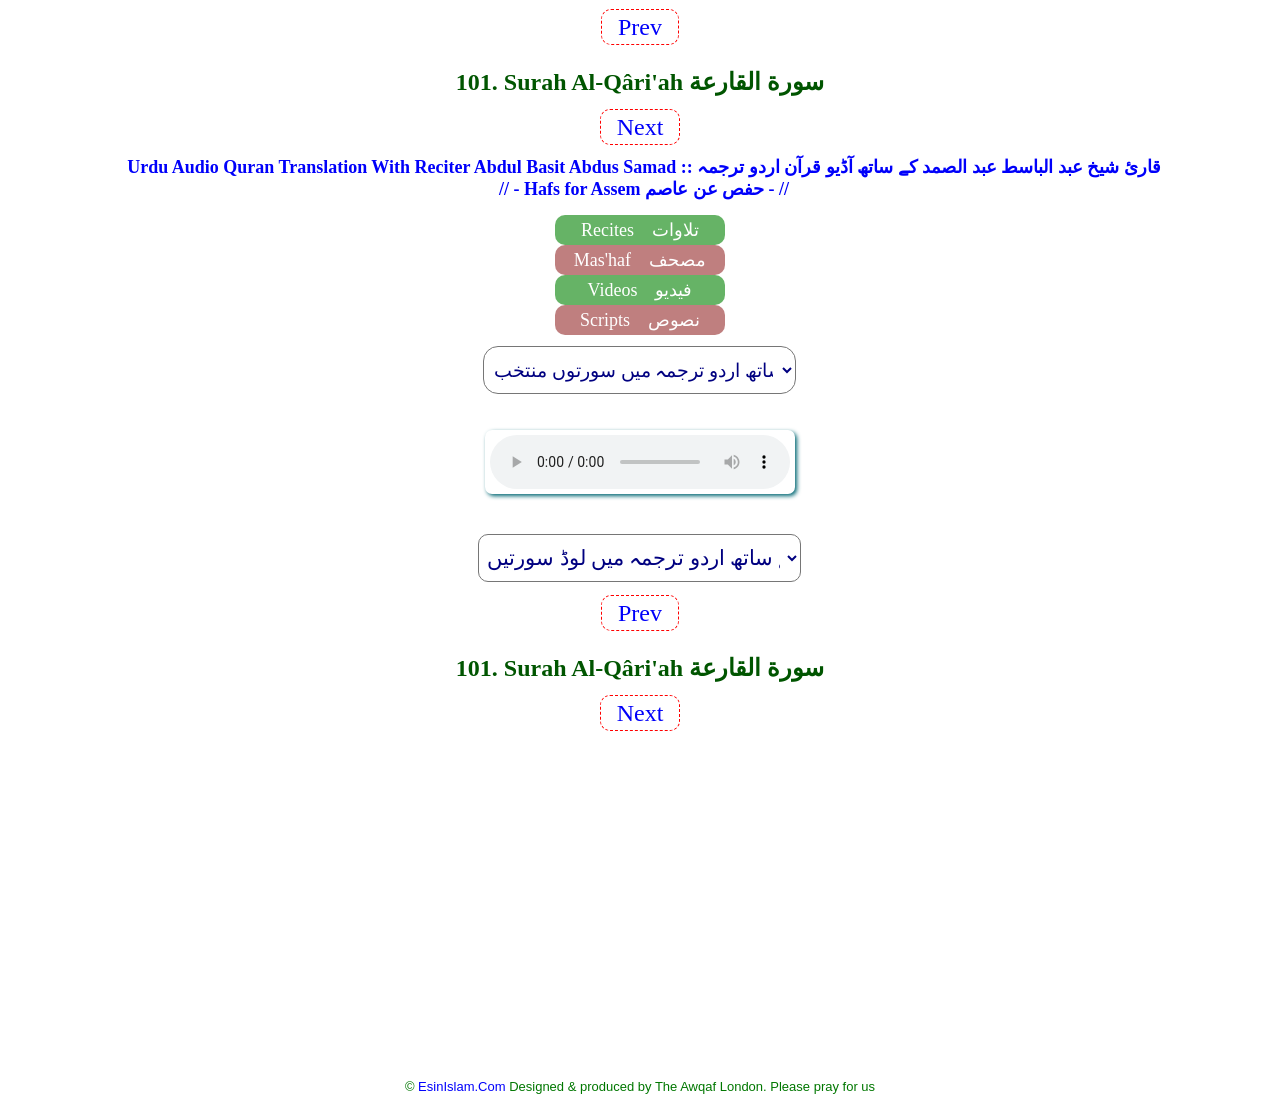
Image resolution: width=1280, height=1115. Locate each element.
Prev (640, 27)
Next (640, 127)
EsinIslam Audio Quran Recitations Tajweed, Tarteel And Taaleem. (640, 462)
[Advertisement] (640, 903)
